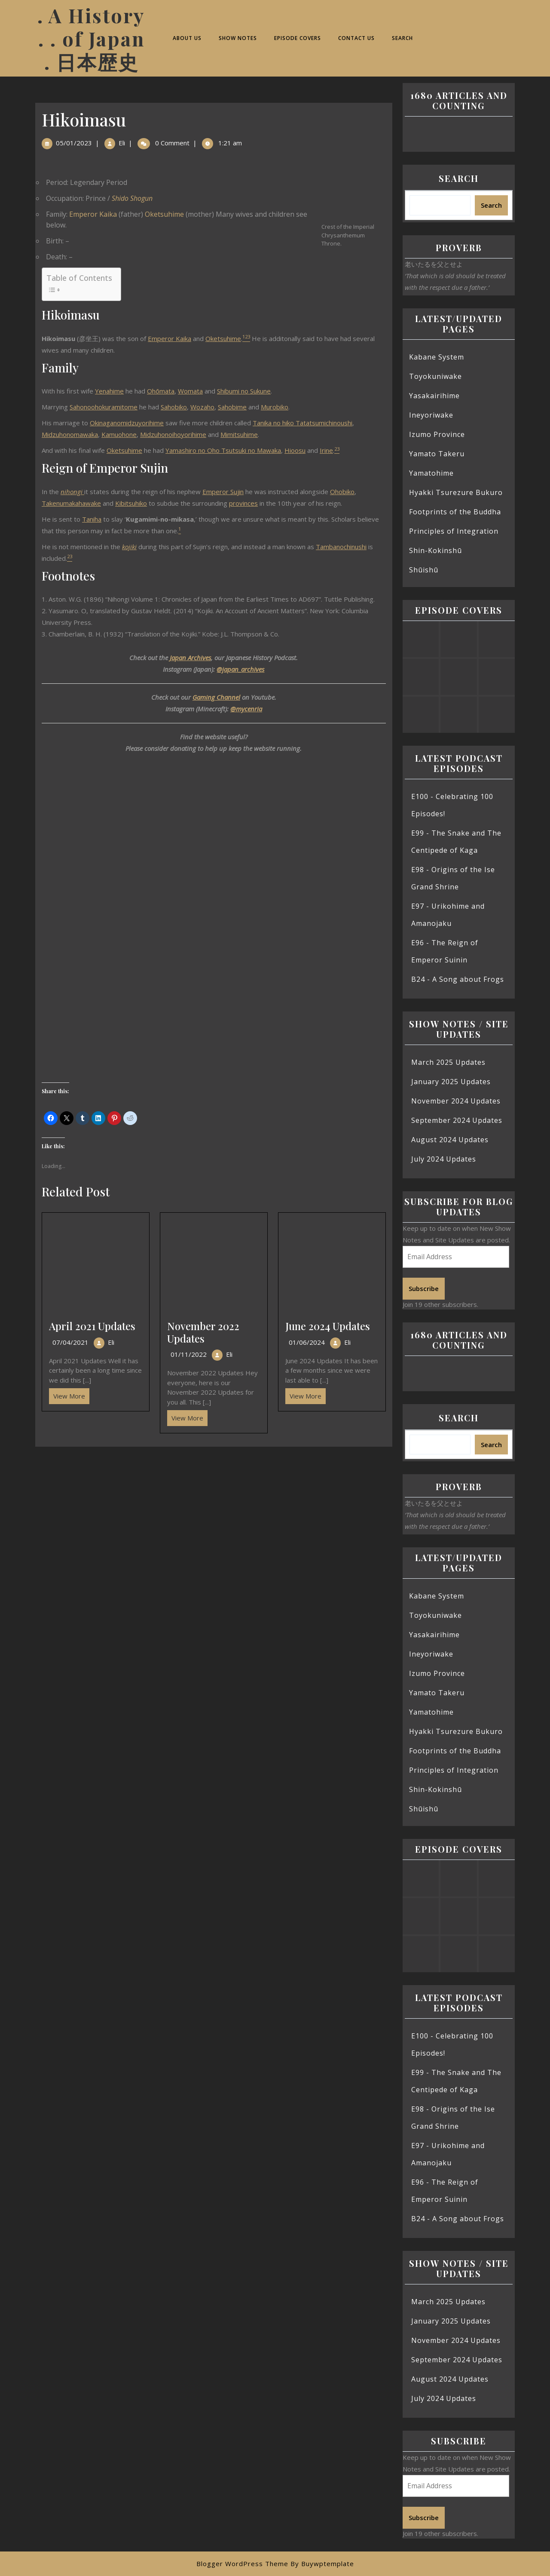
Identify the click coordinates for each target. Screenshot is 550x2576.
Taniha (91, 519)
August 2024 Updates (450, 1139)
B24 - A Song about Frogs (457, 979)
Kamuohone (119, 434)
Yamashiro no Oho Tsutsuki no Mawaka (223, 450)
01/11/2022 (189, 1354)
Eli (122, 142)
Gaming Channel (216, 697)
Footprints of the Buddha (455, 511)
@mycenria (246, 708)
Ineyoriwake (431, 415)
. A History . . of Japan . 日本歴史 (91, 38)
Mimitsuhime (239, 434)
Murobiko (274, 407)
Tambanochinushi (341, 546)
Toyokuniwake (435, 376)
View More (67, 1394)
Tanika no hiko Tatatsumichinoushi (302, 422)
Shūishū (423, 570)
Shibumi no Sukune (244, 391)
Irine (326, 450)
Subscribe (424, 1288)
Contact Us (356, 38)
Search (402, 38)
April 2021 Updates (92, 1326)
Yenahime (109, 391)
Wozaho (202, 407)
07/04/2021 (70, 1342)
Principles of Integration (453, 531)
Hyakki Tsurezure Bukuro (456, 492)
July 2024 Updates (443, 1159)
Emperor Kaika (93, 214)
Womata (190, 391)
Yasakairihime (434, 395)
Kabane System (436, 357)
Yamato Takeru (436, 453)
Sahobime (232, 407)
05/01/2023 (74, 142)
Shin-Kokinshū (435, 550)
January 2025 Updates (451, 1081)
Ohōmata (160, 391)
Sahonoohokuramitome (104, 407)
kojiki (129, 546)
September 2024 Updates (456, 1120)
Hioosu (295, 450)
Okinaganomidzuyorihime (127, 422)
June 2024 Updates (327, 1326)
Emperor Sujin (223, 491)
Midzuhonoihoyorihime (173, 434)
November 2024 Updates (456, 1101)
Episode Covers (297, 38)
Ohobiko (342, 491)
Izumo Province (437, 434)
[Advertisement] (213, 1510)
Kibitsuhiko (131, 503)
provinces (243, 503)
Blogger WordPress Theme (242, 2563)
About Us (187, 38)
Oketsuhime (164, 214)
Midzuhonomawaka (70, 434)
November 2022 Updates (203, 1332)
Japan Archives (190, 657)
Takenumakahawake (71, 503)
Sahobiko (174, 407)
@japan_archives (240, 669)
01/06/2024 (307, 1342)
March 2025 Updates (448, 1062)
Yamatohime (431, 473)
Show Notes (238, 38)
